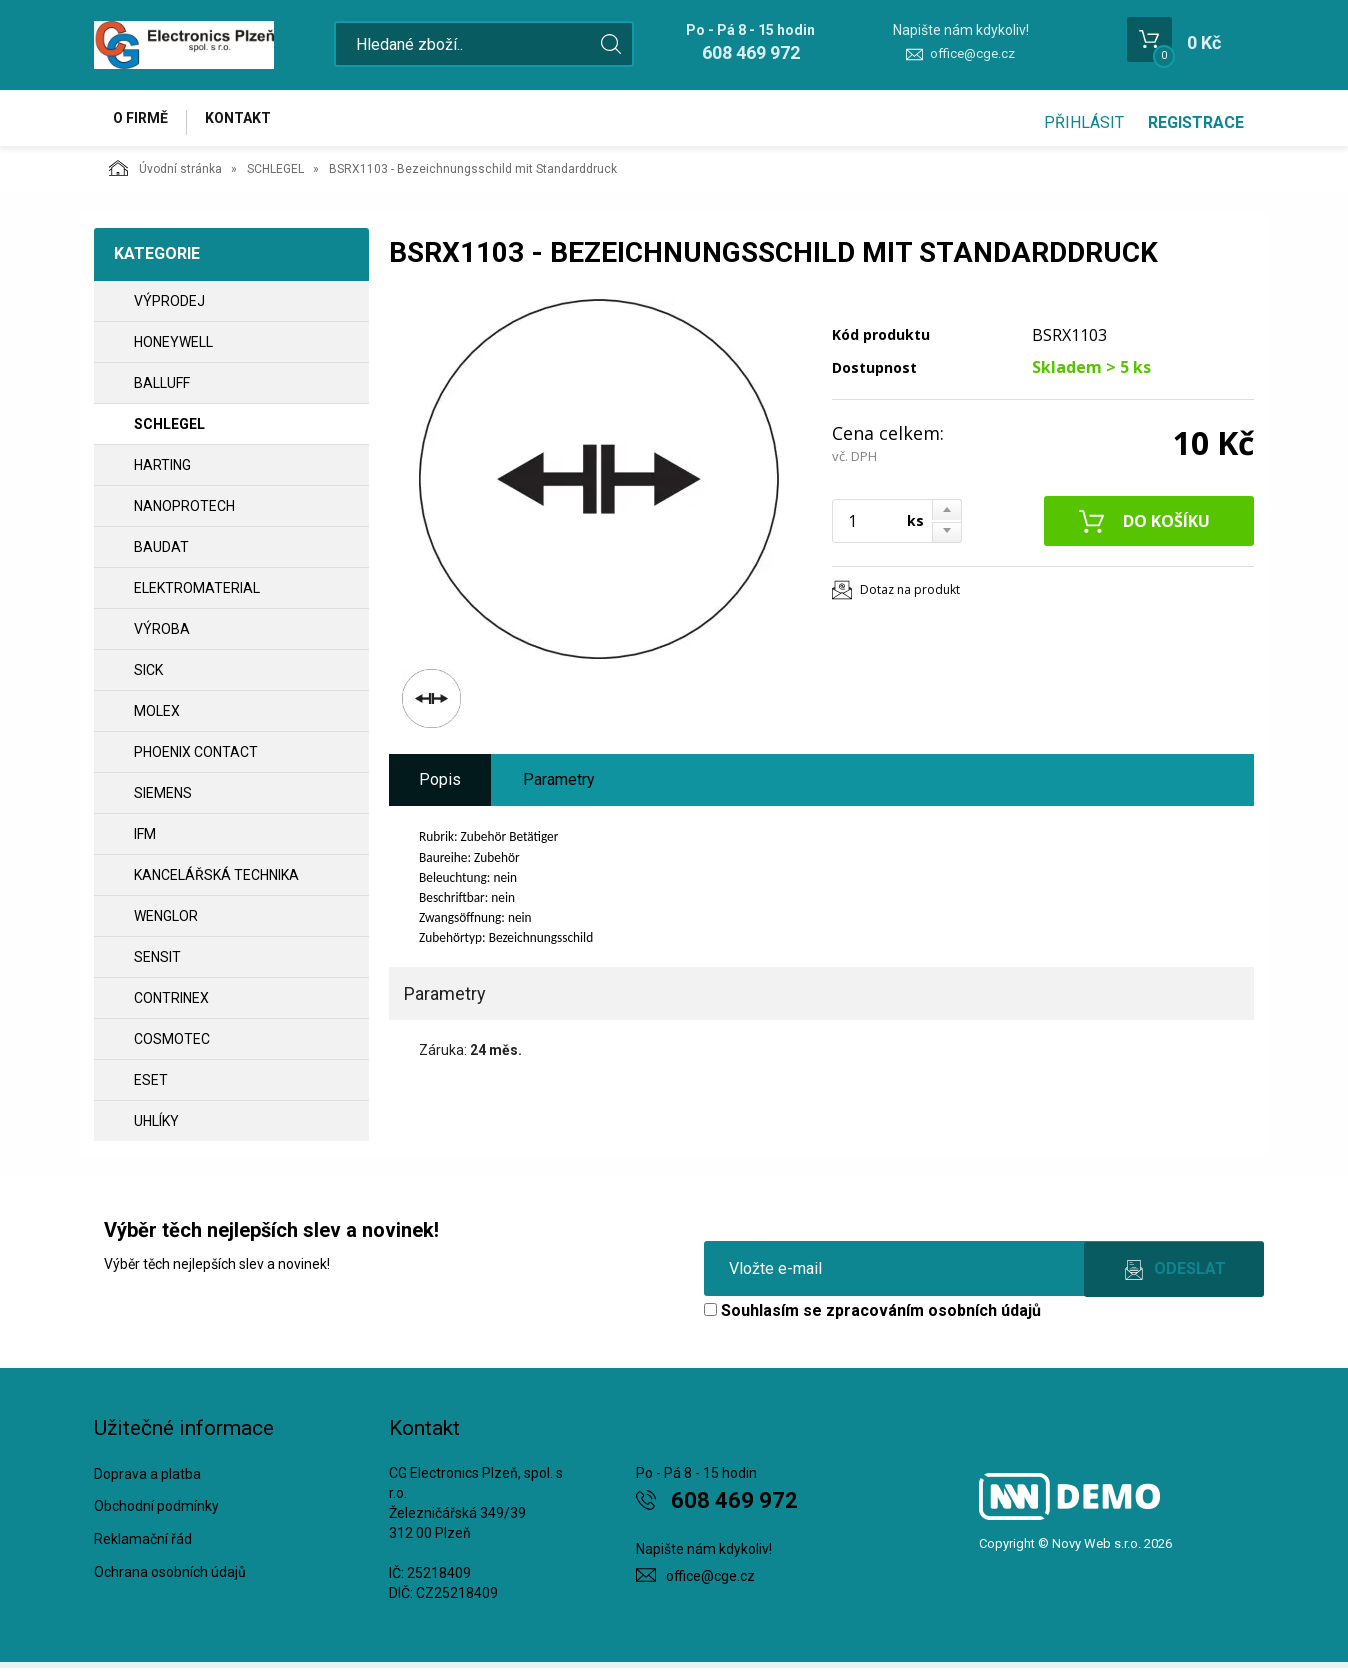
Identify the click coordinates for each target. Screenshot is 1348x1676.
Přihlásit (1084, 122)
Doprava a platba (147, 1482)
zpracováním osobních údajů (933, 1318)
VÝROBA (162, 637)
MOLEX (157, 719)
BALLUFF (162, 391)
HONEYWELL (173, 350)
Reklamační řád (143, 1548)
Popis (440, 787)
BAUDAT (161, 555)
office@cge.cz (972, 53)
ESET (151, 1088)
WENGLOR (166, 924)
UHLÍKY (156, 1129)
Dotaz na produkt (910, 597)
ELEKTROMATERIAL (197, 596)
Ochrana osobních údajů (170, 1580)
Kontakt (250, 122)
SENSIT (157, 965)
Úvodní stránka (165, 176)
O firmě (144, 122)
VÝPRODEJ (169, 309)
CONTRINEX (171, 1006)
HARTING (162, 473)
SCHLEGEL (275, 177)
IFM (145, 842)
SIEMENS (163, 801)
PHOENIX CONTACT (196, 760)
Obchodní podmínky (156, 1515)
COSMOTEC (172, 1047)
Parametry (559, 787)
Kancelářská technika (216, 883)
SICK (148, 678)
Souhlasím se (872, 1318)
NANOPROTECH (184, 514)
